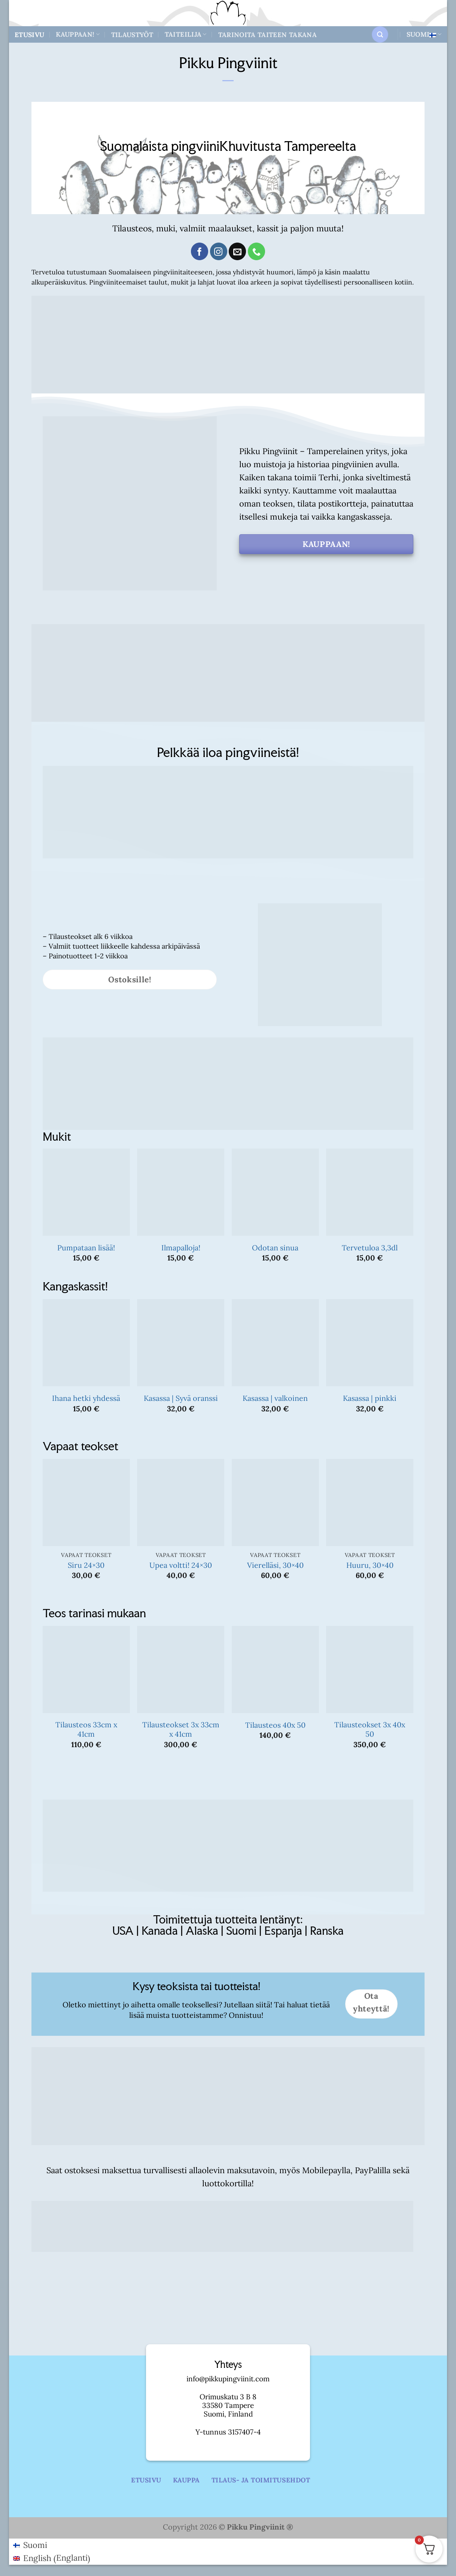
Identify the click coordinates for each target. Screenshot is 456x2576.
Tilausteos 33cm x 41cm (86, 1729)
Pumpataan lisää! (86, 1247)
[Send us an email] (237, 251)
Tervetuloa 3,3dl (370, 1247)
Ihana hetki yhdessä (86, 1398)
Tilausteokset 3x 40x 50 (369, 1729)
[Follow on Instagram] (218, 251)
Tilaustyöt (132, 34)
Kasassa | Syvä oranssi (181, 1398)
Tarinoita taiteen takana (267, 34)
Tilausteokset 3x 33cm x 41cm (180, 1729)
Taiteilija (186, 34)
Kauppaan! (78, 34)
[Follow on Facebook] (199, 251)
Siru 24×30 (86, 1565)
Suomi (424, 34)
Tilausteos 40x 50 (275, 1725)
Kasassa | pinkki (369, 1398)
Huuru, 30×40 (369, 1565)
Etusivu (29, 34)
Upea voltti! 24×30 (180, 1565)
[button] (380, 34)
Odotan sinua (275, 1247)
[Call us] (256, 251)
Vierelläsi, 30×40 (275, 1565)
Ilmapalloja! (180, 1247)
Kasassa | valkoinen (275, 1398)
